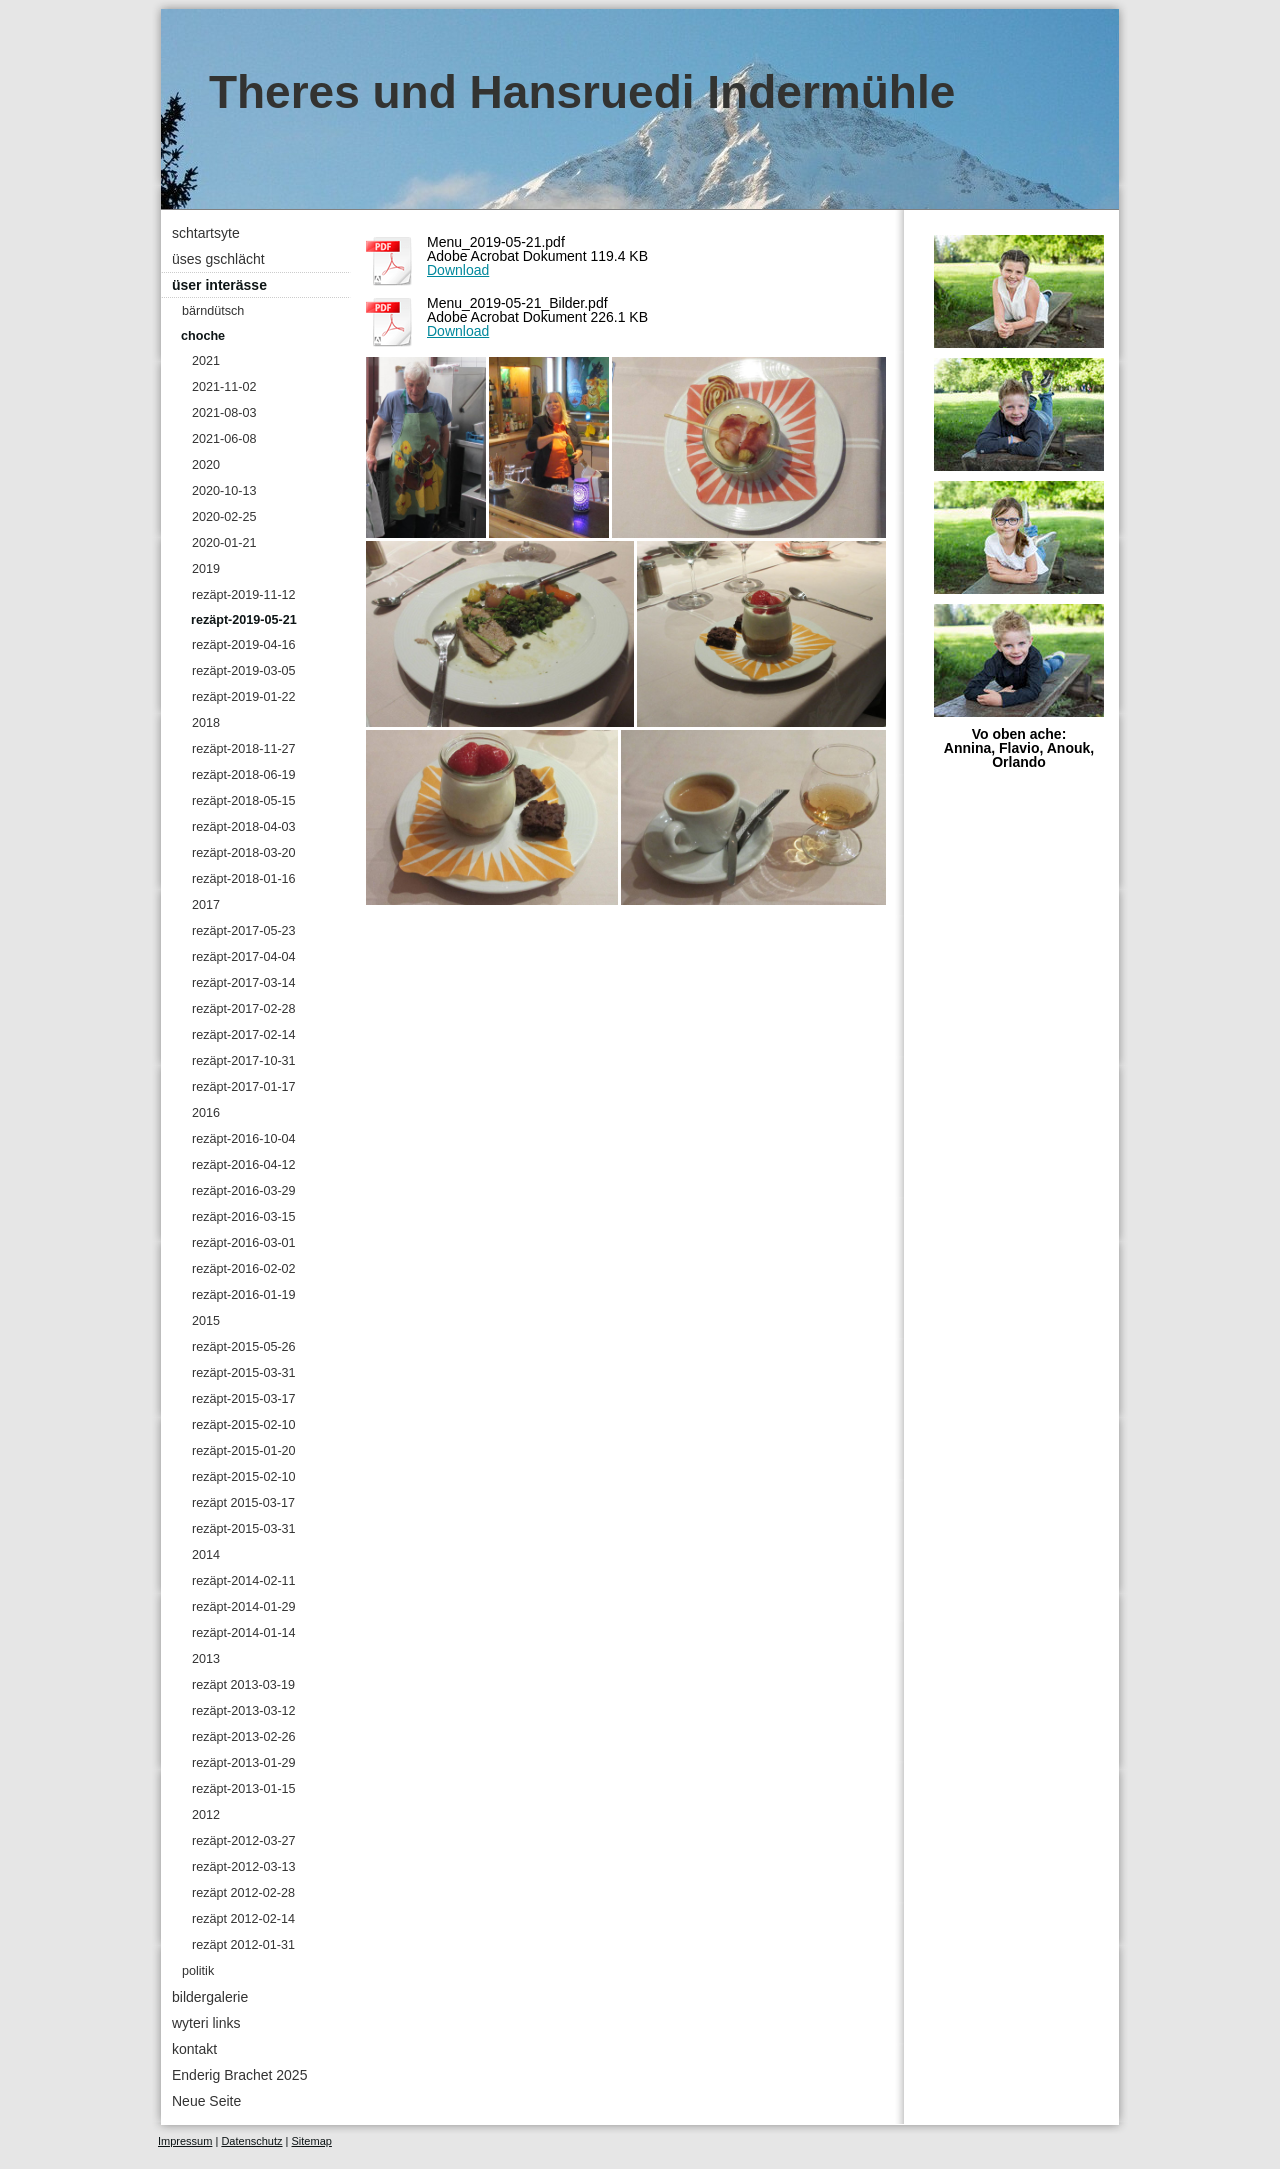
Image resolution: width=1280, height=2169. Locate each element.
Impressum (185, 2141)
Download (458, 270)
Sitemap (312, 2141)
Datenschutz (251, 2141)
